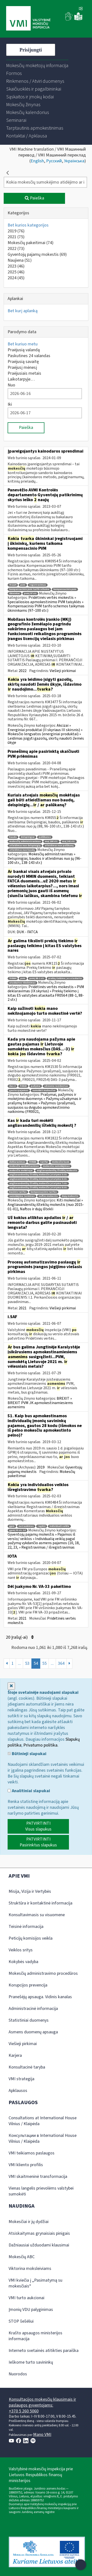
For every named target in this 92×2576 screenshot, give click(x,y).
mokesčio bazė (60, 1162)
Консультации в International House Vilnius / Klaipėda (43, 2138)
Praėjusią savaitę (23, 362)
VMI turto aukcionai (26, 2298)
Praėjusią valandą (24, 350)
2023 (16, 266)
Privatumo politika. (40, 1745)
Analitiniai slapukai (29, 1791)
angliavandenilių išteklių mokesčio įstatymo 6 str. (38, 1179)
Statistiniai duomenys (29, 2020)
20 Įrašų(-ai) (20, 1637)
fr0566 (32, 1162)
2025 (16, 272)
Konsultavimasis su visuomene (37, 1915)
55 (44, 1663)
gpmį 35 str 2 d (17, 1530)
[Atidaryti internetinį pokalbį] (80, 2564)
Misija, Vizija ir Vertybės (30, 1891)
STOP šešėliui (21, 2321)
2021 (16, 237)
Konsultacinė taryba (27, 2067)
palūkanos (45, 837)
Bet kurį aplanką (23, 311)
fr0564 (12, 978)
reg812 (41, 1526)
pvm (22, 585)
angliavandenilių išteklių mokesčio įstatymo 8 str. (38, 1187)
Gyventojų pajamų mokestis (37, 254)
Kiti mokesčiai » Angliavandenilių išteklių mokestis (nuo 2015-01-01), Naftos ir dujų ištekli (46, 1204)
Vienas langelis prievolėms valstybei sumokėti (41, 2191)
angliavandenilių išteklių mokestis (57, 1170)
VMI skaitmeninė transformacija (38, 2176)
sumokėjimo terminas (22, 1196)
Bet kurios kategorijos (28, 225)
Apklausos (18, 2091)
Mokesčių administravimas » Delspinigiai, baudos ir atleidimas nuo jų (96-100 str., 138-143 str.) (44, 858)
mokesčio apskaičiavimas (24, 1166)
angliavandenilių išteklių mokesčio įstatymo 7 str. (38, 1183)
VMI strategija (21, 2079)
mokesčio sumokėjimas (56, 1166)
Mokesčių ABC (22, 2257)
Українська (74, 161)
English (37, 161)
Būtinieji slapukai (27, 1754)
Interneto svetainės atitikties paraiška (44, 2351)
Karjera (15, 2055)
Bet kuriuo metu (23, 344)
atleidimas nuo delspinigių (24, 845)
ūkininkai (14, 593)
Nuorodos (18, 2374)
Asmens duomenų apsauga (33, 2032)
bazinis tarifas (17, 1192)
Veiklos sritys (21, 1950)
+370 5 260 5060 (24, 2411)
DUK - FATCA (27, 932)
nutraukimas (26, 1526)
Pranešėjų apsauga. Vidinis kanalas (40, 1997)
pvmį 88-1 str (36, 978)
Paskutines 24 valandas (29, 356)
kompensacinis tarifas (44, 1192)
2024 (16, 278)
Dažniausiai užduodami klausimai (39, 2245)
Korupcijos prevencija (28, 1985)
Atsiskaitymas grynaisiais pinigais (39, 2233)
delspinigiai (28, 837)
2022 (16, 249)
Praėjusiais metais (24, 373)
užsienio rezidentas (56, 1086)
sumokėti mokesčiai (43, 1090)
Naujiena (20, 260)
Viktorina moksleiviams (30, 2269)
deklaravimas (17, 1162)
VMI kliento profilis (26, 2165)
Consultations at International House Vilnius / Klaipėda (43, 2121)
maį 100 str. (51, 841)
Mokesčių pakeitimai (30, 243)
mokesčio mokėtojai (21, 1170)
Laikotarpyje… (21, 379)
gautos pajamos (18, 1090)
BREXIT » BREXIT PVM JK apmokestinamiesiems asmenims (40, 1403)
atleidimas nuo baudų (22, 850)
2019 (16, 231)
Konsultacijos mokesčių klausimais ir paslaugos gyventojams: (42, 2402)
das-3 (12, 1086)
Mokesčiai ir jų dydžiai (29, 2222)
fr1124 (12, 585)
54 (36, 1663)
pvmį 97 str (30, 593)
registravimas (37, 585)
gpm (11, 1526)
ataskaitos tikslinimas (22, 982)
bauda (13, 837)
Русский (54, 161)
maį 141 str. (68, 841)
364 (61, 1663)
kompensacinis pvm (64, 589)
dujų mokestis (70, 1196)
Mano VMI (42, 2434)
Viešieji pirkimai (63, 670)
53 (27, 1663)
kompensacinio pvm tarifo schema (29, 589)
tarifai (44, 1162)
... (19, 1663)
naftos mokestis (48, 1196)
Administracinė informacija (33, 2009)
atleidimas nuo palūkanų (59, 845)
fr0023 (23, 1086)
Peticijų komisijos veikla (31, 1938)
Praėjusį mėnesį (22, 367)
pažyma (35, 1086)
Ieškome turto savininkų (31, 2362)
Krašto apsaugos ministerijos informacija (35, 2336)
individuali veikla (59, 1526)
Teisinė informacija (26, 1927)
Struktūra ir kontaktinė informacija (40, 1903)
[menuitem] (37, 65)
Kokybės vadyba (23, 1962)
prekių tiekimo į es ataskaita (65, 978)
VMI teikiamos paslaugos (31, 2153)
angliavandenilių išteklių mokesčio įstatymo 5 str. (38, 1174)
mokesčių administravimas (25, 841)
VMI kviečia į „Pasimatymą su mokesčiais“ (35, 2283)
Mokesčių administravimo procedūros (43, 1973)
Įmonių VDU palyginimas (31, 2310)
